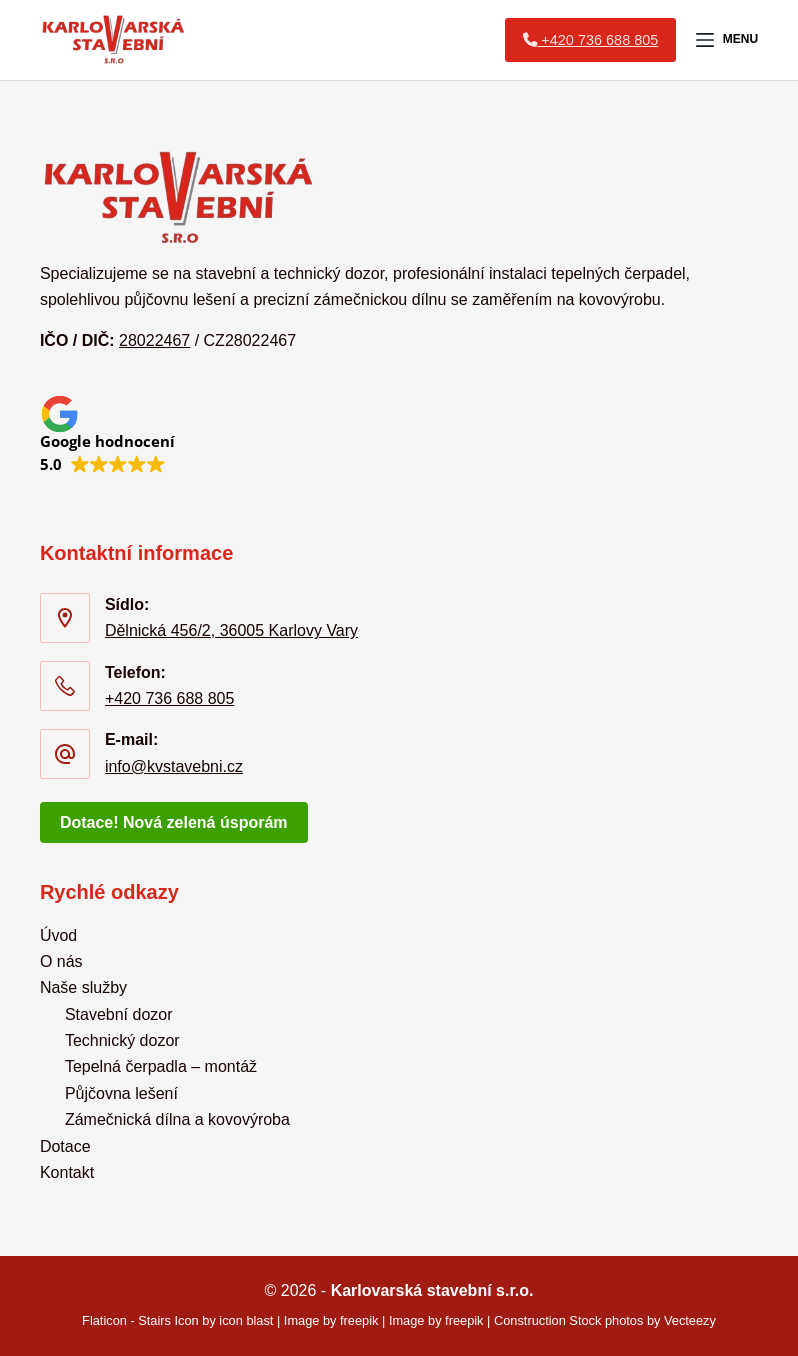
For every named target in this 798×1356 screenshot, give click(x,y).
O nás (61, 961)
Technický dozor (122, 1040)
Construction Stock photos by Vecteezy (605, 1320)
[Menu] (727, 40)
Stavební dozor (119, 1014)
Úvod (58, 935)
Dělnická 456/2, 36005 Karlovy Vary (231, 630)
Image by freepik (331, 1320)
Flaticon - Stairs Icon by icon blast (177, 1320)
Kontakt (67, 1172)
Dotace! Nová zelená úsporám (174, 822)
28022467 (154, 340)
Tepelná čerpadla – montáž (161, 1066)
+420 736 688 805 (169, 698)
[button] (107, 434)
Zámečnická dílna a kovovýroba (177, 1119)
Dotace (65, 1146)
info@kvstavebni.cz (174, 766)
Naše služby (83, 987)
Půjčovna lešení (121, 1093)
